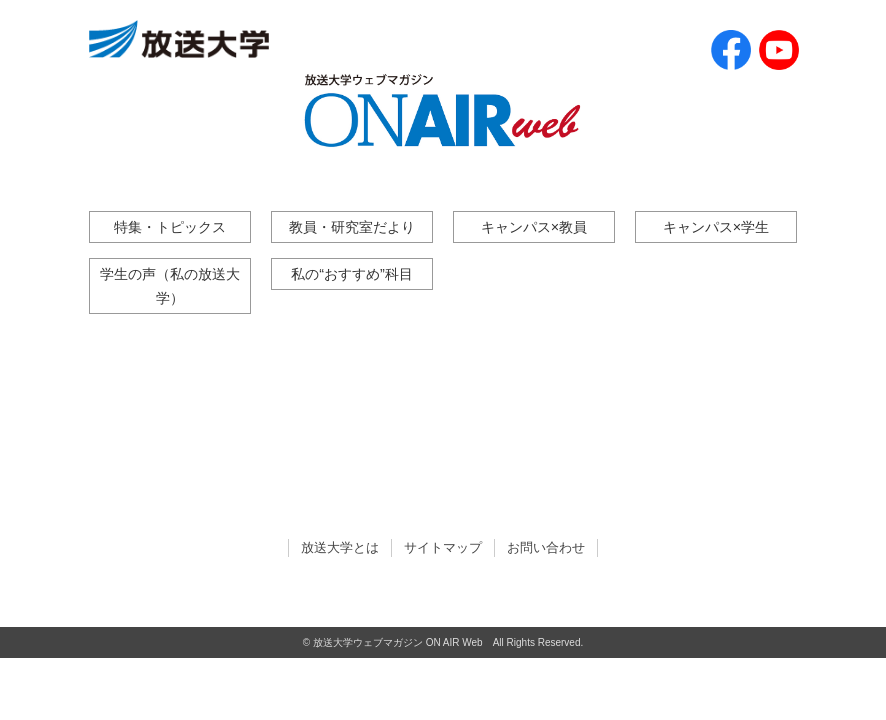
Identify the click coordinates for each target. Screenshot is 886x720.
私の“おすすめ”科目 (352, 274)
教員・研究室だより (352, 227)
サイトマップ (443, 547)
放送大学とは (340, 547)
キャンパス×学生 (716, 227)
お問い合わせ (546, 547)
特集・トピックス (170, 227)
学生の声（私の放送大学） (170, 286)
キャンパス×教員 (534, 227)
